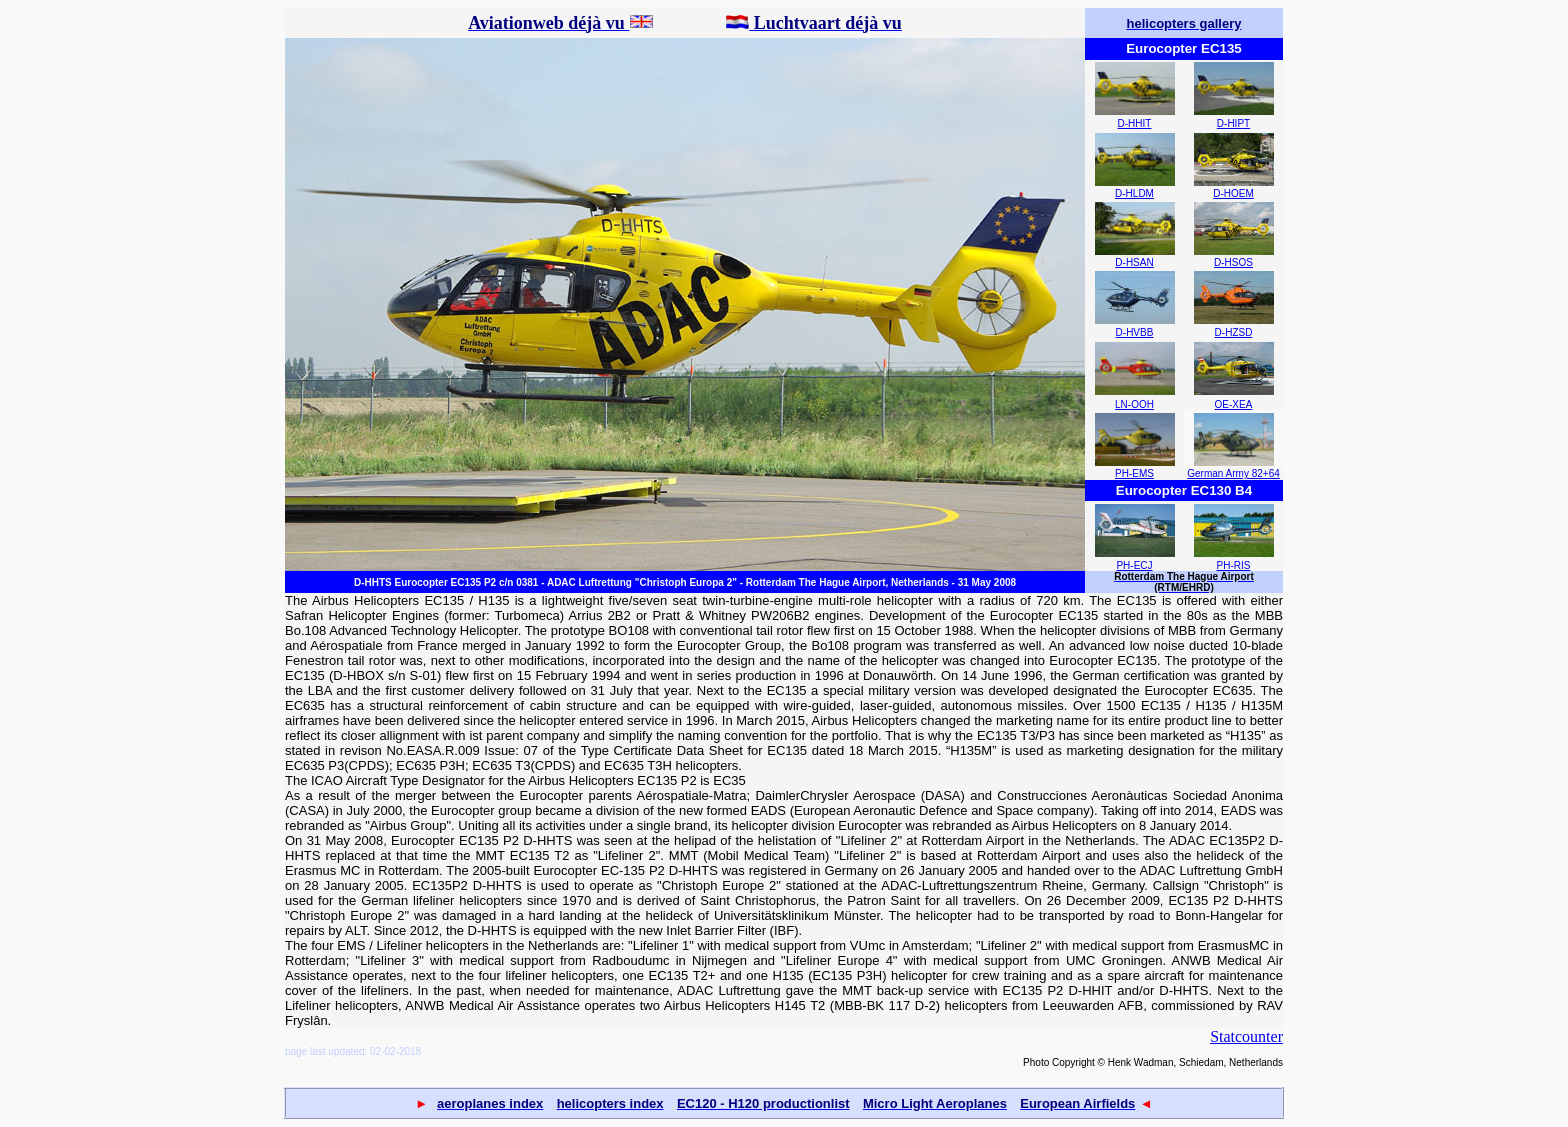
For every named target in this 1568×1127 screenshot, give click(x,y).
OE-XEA (1234, 404)
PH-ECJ (1134, 565)
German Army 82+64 (1233, 473)
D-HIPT (1233, 123)
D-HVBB (1135, 332)
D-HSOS (1233, 262)
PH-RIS (1234, 565)
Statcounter (1246, 1036)
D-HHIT (1135, 123)
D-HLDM (1134, 193)
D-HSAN (1134, 262)
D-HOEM (1233, 193)
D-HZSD (1234, 332)
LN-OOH (1134, 404)
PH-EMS (1134, 473)
